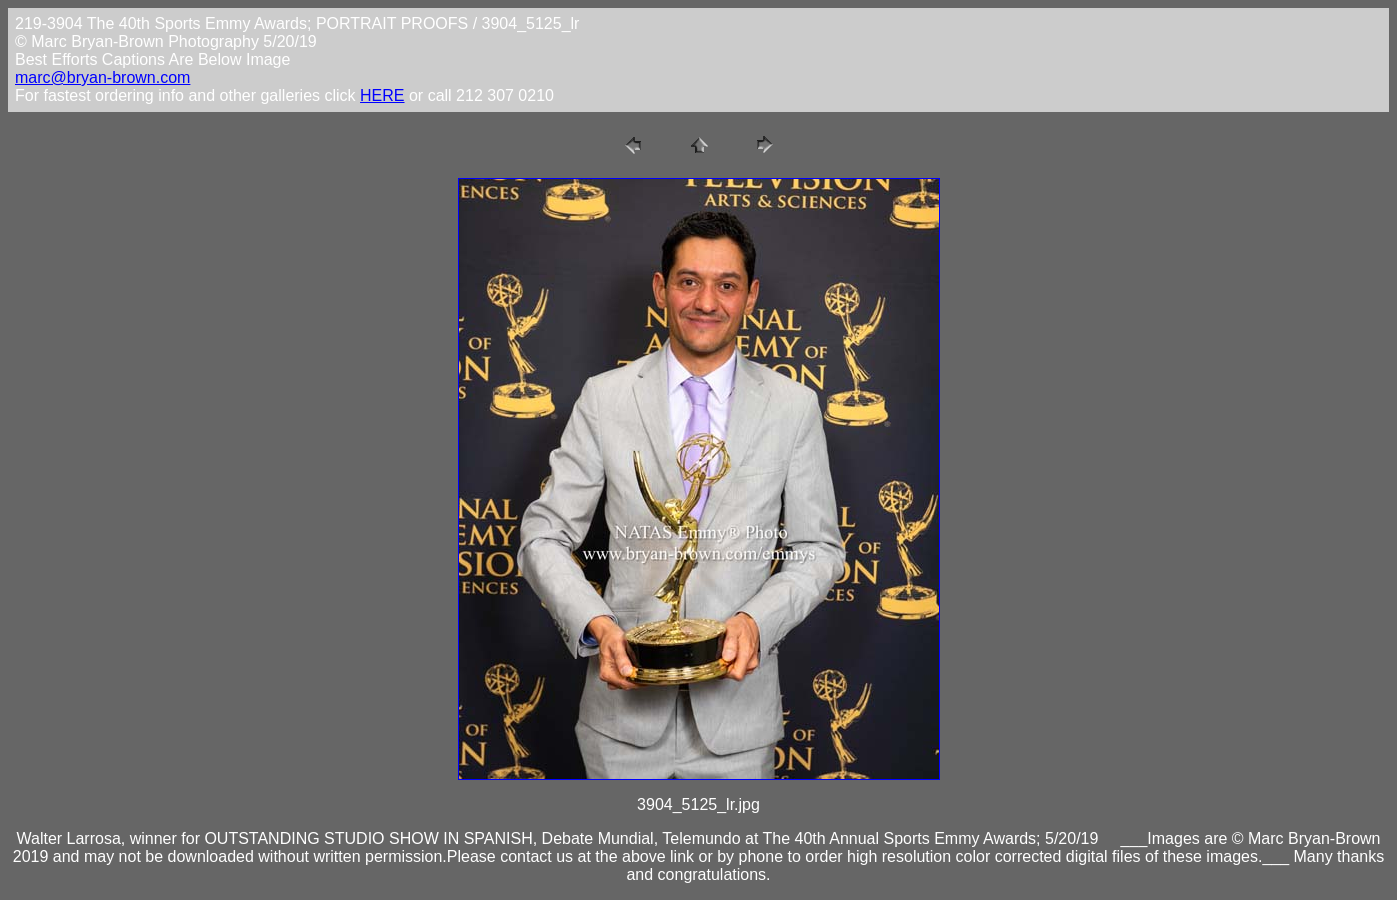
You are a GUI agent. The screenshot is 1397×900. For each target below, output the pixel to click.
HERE (382, 95)
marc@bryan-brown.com (102, 77)
